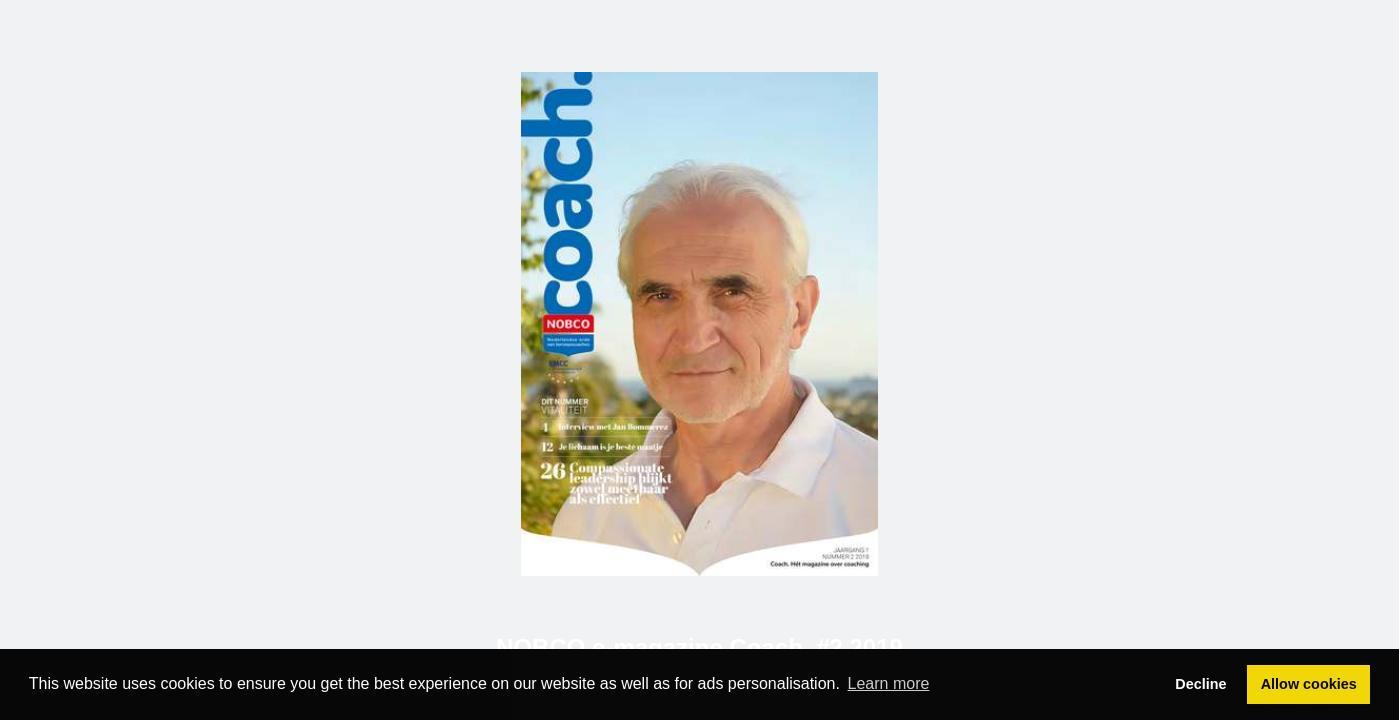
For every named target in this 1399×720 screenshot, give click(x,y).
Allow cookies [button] (1309, 684)
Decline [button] (1200, 684)
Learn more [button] (889, 683)
